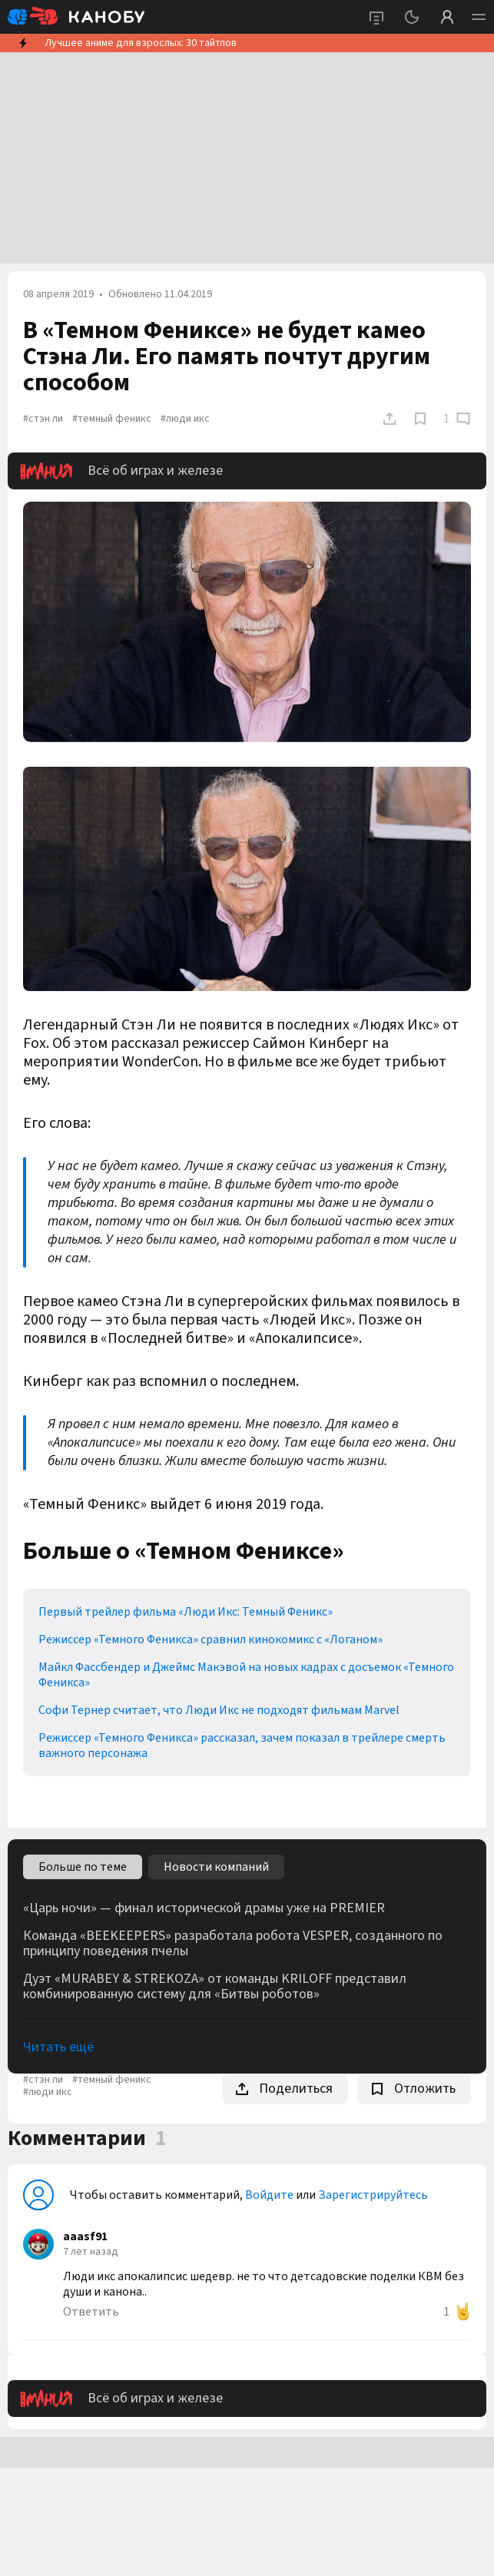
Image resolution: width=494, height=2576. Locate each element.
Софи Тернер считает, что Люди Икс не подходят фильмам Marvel (219, 1710)
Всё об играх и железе (121, 470)
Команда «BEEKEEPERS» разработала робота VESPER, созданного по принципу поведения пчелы (233, 1943)
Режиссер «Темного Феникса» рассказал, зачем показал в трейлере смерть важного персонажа (242, 1745)
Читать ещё (58, 2047)
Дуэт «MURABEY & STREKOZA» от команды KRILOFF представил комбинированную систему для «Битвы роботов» (214, 1986)
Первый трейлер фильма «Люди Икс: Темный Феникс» (185, 1611)
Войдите (269, 2194)
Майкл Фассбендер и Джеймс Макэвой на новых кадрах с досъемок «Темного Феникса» (246, 1675)
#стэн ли (43, 419)
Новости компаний (216, 1866)
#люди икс (185, 419)
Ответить (91, 2311)
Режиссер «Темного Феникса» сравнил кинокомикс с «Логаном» (210, 1639)
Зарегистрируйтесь (373, 2194)
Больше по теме (82, 1866)
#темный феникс (111, 419)
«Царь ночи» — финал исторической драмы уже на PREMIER (204, 1908)
